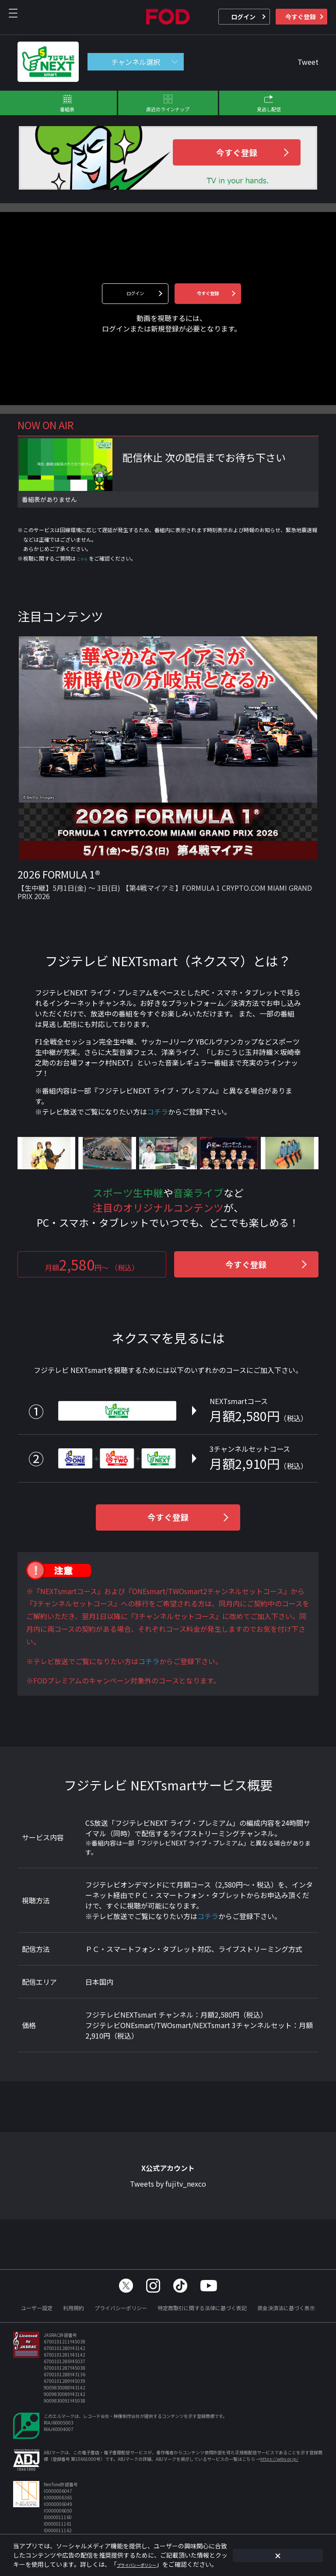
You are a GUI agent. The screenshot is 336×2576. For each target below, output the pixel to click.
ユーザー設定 (36, 2307)
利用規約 (73, 2307)
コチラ (157, 1113)
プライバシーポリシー (120, 2307)
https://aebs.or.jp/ (279, 2459)
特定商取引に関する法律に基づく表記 (202, 2307)
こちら (85, 559)
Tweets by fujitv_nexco (168, 2189)
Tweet (308, 61)
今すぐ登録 (300, 16)
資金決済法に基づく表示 (286, 2307)
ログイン (243, 16)
